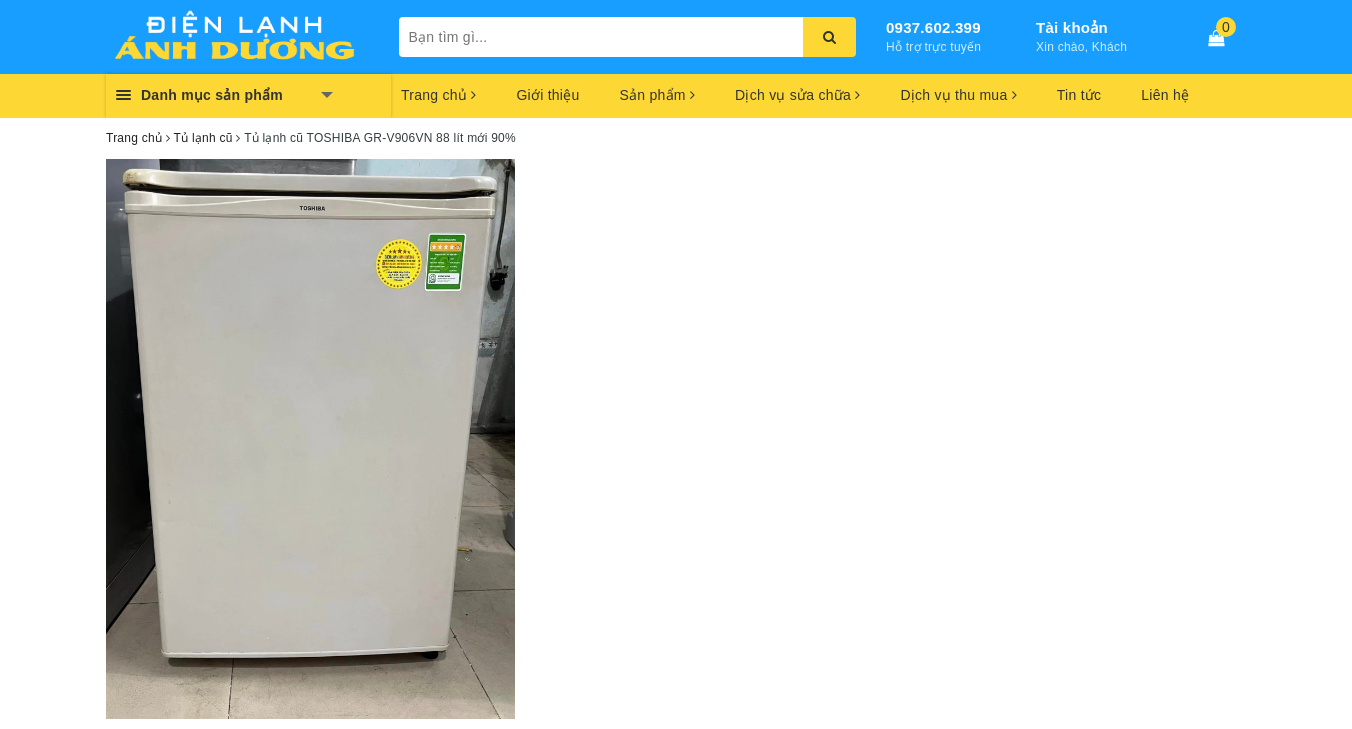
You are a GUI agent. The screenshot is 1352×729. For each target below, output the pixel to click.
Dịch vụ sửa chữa (797, 95)
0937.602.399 (933, 27)
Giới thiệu (547, 95)
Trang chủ (438, 95)
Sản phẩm (657, 95)
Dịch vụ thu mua (958, 95)
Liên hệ (1165, 95)
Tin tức (1079, 95)
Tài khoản (1072, 27)
